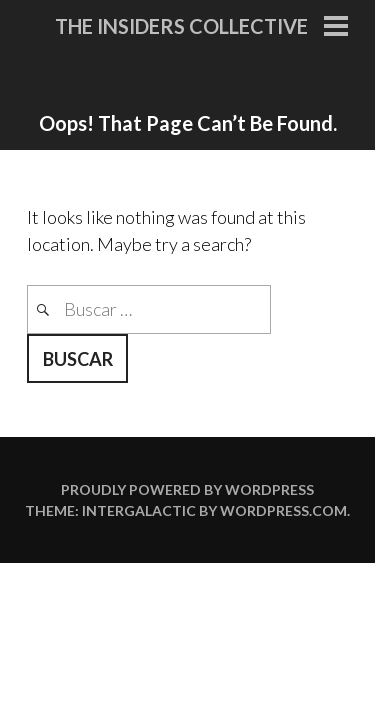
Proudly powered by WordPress (187, 489)
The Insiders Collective (181, 26)
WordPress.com (283, 510)
